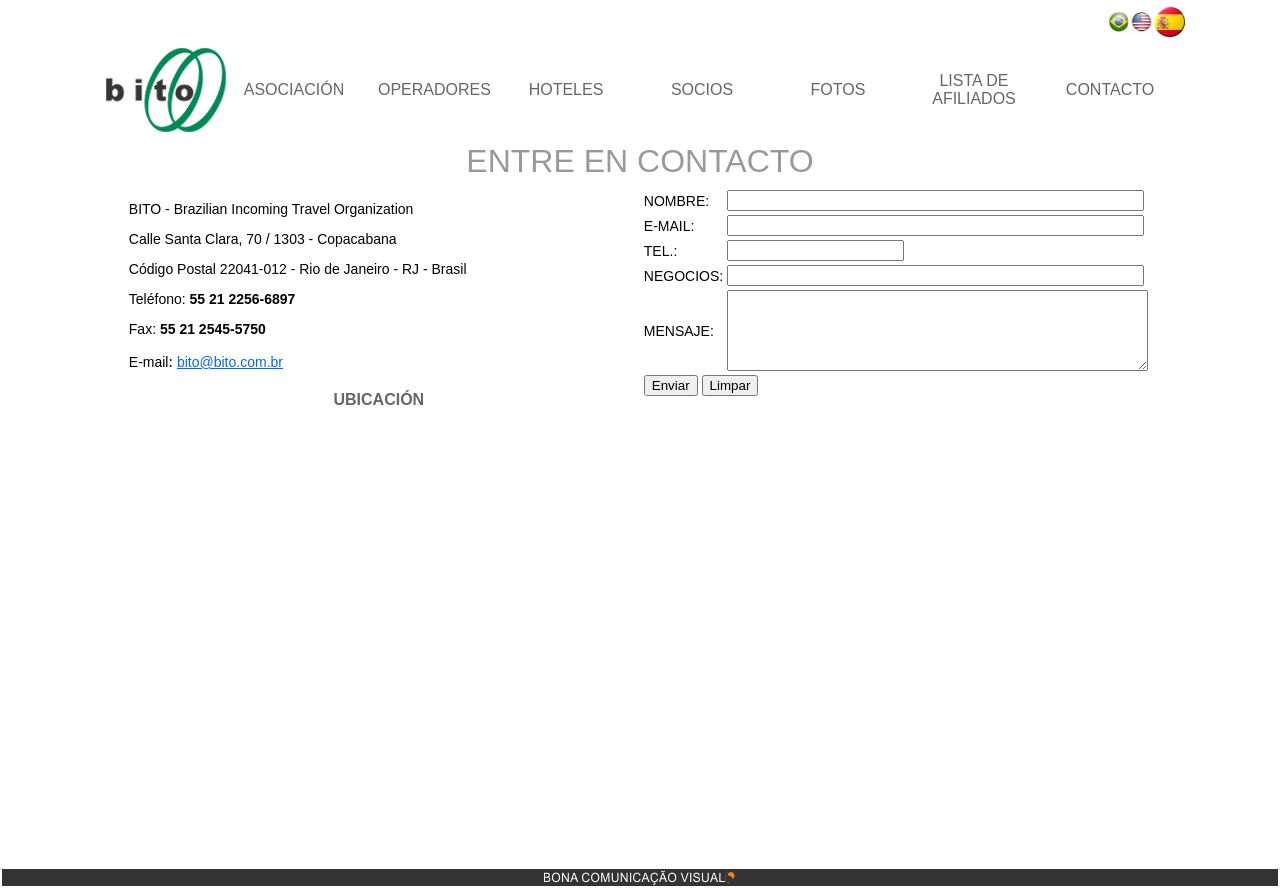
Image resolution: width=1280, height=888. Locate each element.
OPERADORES (434, 89)
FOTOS (838, 89)
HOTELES (566, 89)
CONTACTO (1110, 89)
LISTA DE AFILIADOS (974, 89)
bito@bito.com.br (205, 362)
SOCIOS (702, 89)
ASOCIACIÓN (294, 89)
